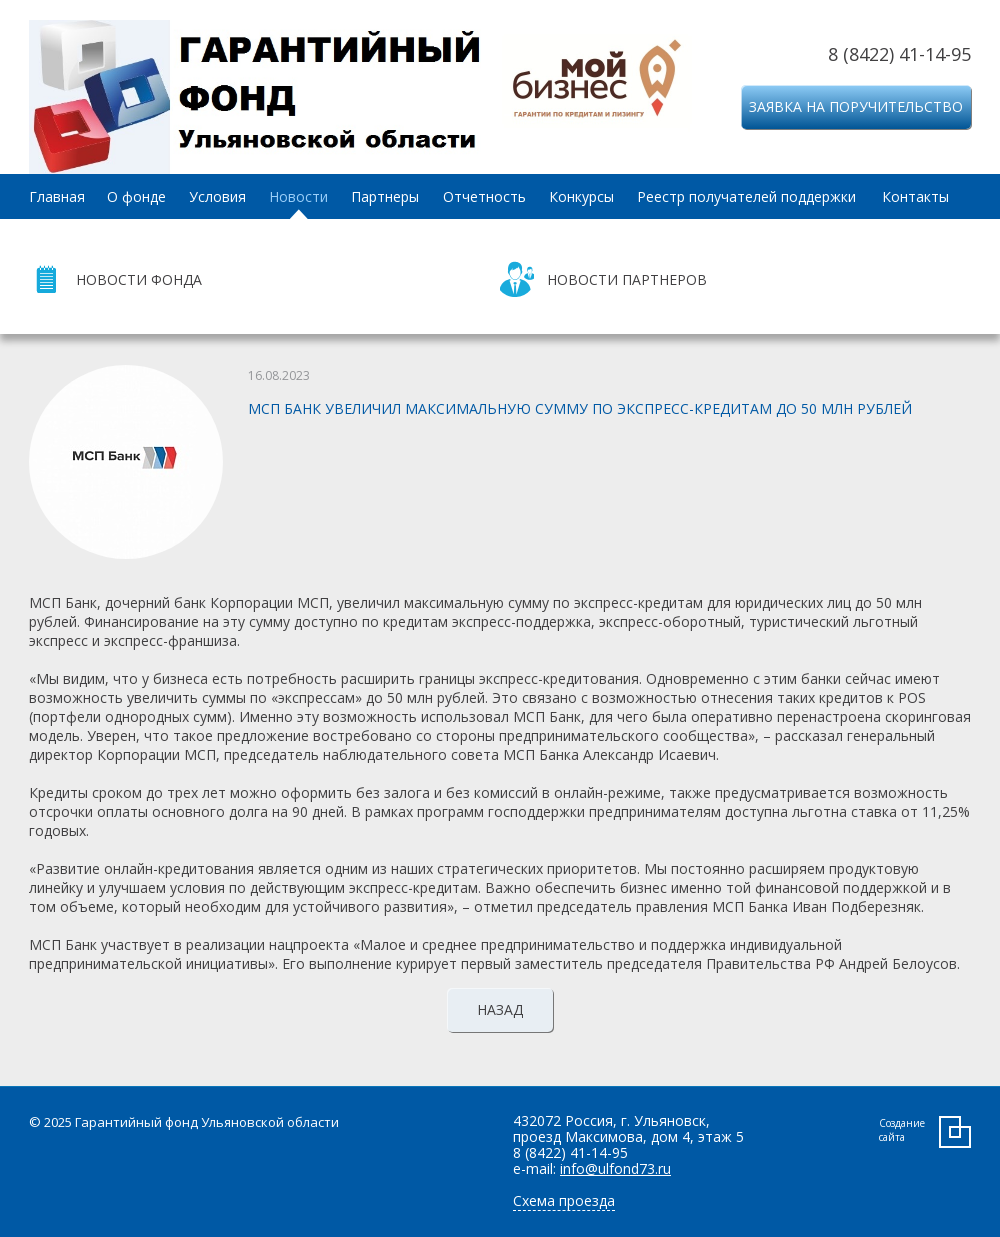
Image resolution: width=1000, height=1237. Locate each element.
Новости (298, 196)
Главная (57, 196)
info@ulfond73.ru (615, 1168)
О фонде (136, 196)
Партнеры (385, 196)
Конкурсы (581, 196)
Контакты (915, 196)
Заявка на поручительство (856, 106)
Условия (217, 196)
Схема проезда (564, 1200)
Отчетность (484, 196)
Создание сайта (902, 1130)
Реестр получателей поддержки (746, 196)
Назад (500, 1009)
